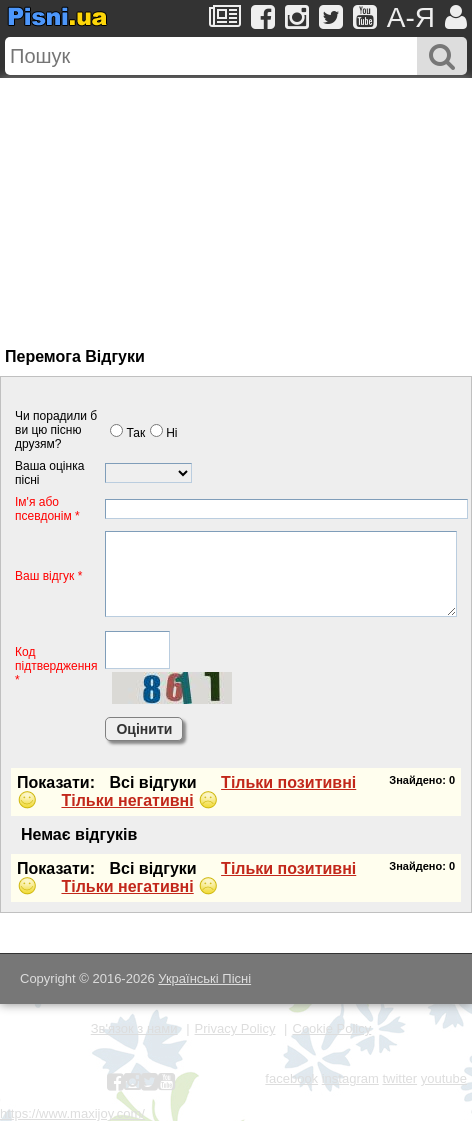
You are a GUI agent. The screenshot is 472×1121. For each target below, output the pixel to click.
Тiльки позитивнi (288, 782)
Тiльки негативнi (127, 800)
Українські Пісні (204, 978)
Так (127, 433)
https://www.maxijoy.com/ (72, 1113)
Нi (163, 433)
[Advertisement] (187, 203)
